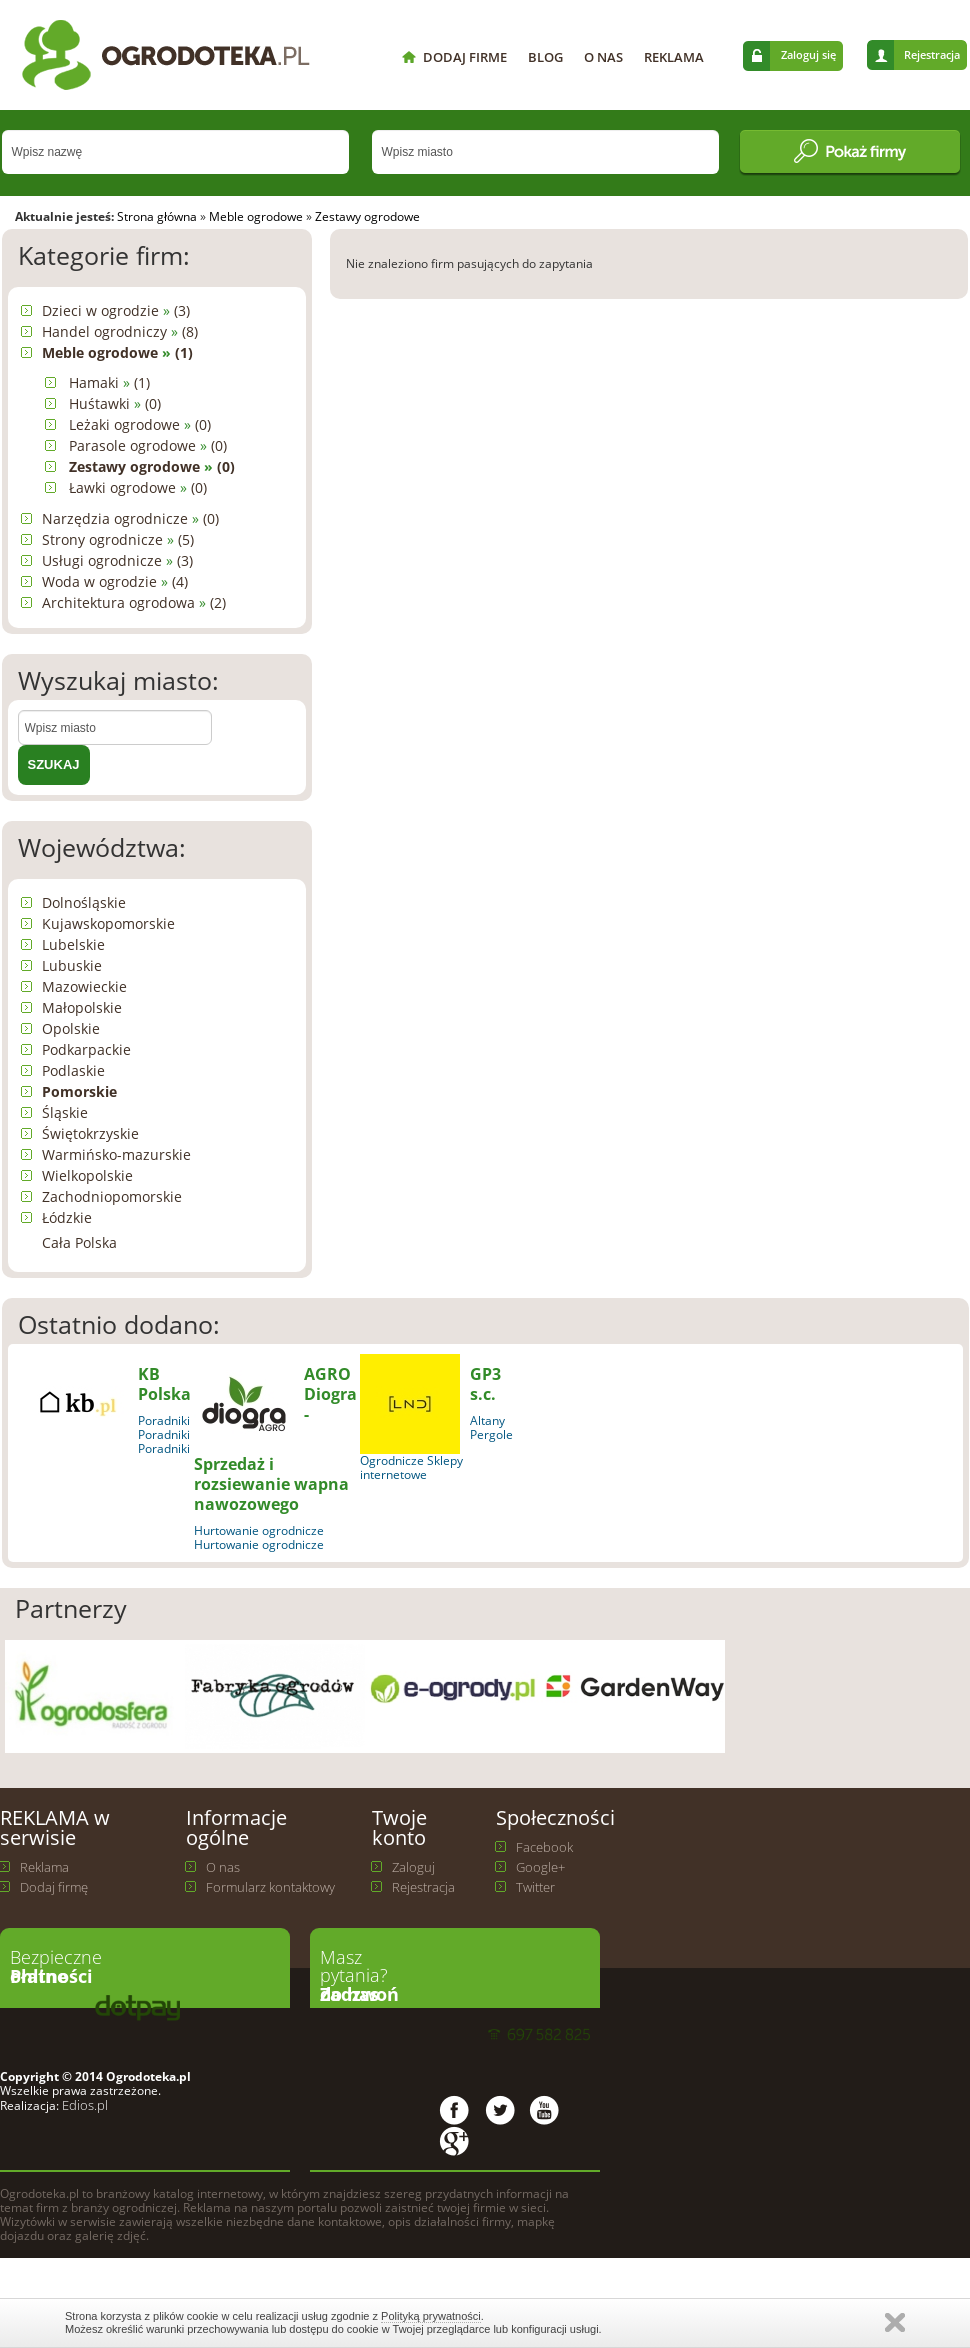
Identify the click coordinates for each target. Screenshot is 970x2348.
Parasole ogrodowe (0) (148, 445)
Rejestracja (932, 54)
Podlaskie (73, 1070)
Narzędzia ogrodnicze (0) (130, 518)
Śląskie (65, 1112)
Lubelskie (73, 944)
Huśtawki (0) (115, 403)
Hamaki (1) (109, 382)
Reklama (44, 1867)
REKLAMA (674, 57)
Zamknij (895, 2322)
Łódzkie (67, 1217)
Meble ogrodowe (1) (117, 352)
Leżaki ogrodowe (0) (140, 424)
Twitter (535, 1887)
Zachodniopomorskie (112, 1196)
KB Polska (164, 1384)
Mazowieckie (84, 986)
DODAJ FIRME (465, 57)
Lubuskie (72, 965)
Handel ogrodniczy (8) (120, 331)
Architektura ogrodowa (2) (134, 602)
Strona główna (157, 216)
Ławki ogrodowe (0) (138, 487)
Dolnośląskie (84, 902)
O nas (223, 1867)
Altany (487, 1420)
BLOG (545, 57)
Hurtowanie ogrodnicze (259, 1530)
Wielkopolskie (87, 1175)
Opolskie (71, 1028)
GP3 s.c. (485, 1384)
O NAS (603, 57)
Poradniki (164, 1420)
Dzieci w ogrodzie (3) (116, 310)
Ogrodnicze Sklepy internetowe (411, 1467)
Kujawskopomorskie (108, 923)
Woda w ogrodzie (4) (115, 581)
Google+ (540, 1867)
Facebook (544, 1847)
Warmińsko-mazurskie (116, 1154)
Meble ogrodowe (256, 216)
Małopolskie (82, 1007)
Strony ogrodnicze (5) (118, 539)
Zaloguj (413, 1867)
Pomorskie (79, 1091)
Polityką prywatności (431, 2316)
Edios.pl (83, 2105)
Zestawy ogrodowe (367, 216)
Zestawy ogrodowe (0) (152, 466)
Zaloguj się (808, 54)
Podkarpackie (86, 1049)
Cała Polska (79, 1242)
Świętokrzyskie (90, 1133)
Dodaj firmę (54, 1887)
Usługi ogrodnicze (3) (117, 560)
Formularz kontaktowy (270, 1887)
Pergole (491, 1434)
